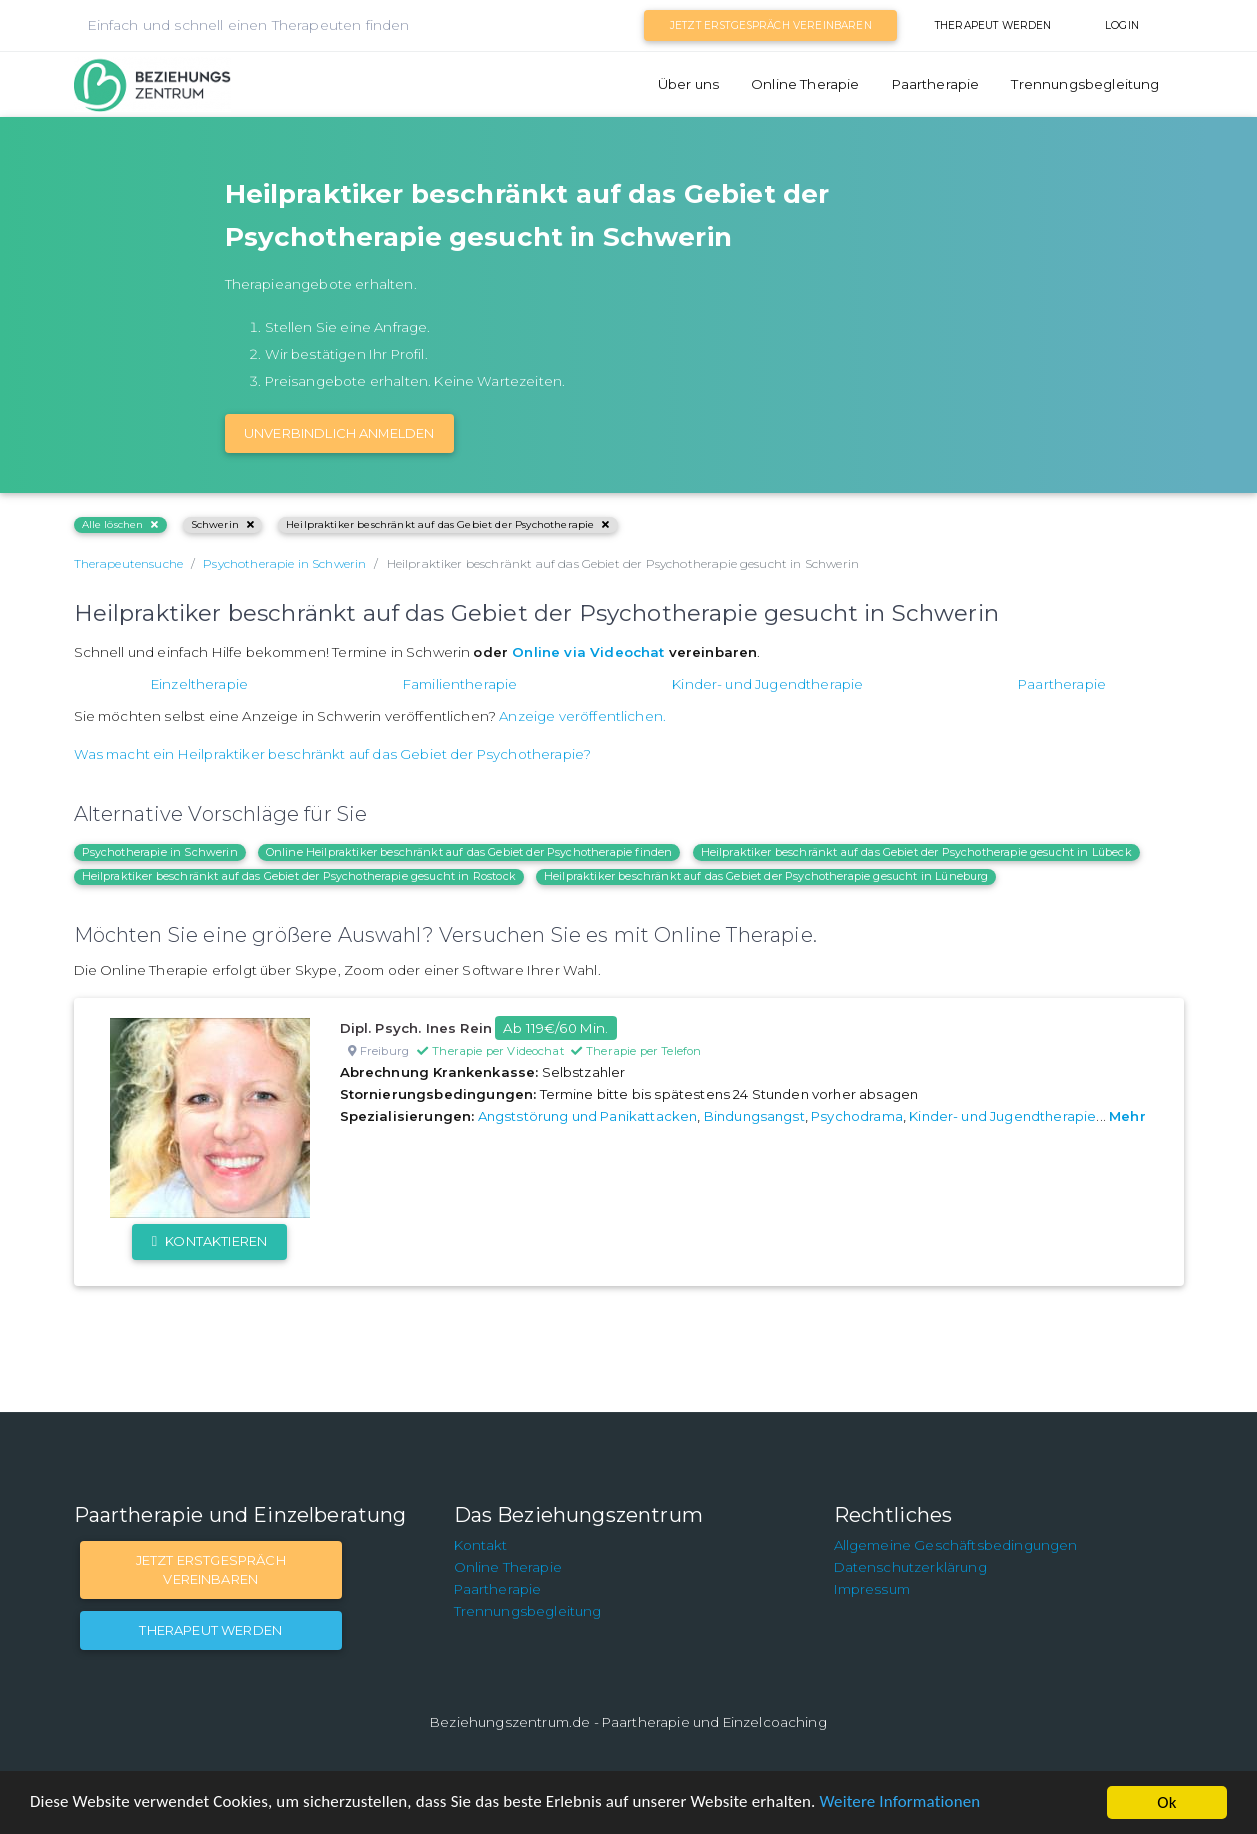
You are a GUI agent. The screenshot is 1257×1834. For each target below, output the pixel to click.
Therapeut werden (993, 25)
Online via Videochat (588, 652)
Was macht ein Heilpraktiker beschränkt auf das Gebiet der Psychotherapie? (333, 754)
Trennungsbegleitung (1085, 84)
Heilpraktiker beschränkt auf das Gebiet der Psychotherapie (447, 524)
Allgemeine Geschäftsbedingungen (956, 1545)
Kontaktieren (209, 1241)
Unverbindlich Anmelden (339, 433)
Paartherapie (936, 84)
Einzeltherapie (199, 684)
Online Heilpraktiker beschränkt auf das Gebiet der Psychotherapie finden (469, 852)
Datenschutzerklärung (910, 1567)
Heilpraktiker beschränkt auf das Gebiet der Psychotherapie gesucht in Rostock (299, 876)
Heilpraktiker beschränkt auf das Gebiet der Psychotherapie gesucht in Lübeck (916, 852)
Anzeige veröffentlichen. (582, 716)
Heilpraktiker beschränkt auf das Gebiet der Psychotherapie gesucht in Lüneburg (766, 876)
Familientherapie (460, 684)
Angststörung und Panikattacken (588, 1116)
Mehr (1127, 1116)
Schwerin (222, 524)
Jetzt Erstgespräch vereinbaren (771, 25)
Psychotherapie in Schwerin (160, 852)
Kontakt (481, 1545)
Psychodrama (857, 1116)
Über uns (688, 84)
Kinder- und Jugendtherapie (767, 684)
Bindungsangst (754, 1116)
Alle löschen (120, 524)
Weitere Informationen (902, 1803)
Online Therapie (805, 84)
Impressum (872, 1589)
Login (1122, 25)
